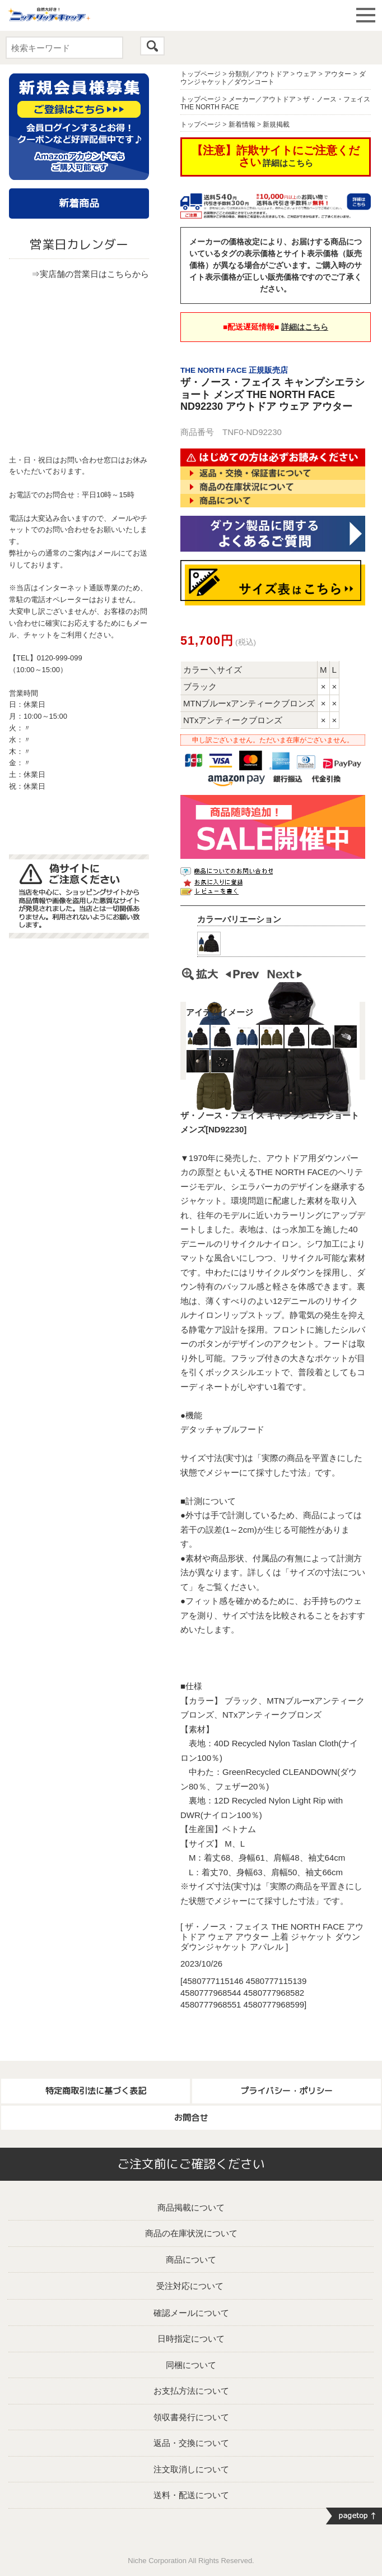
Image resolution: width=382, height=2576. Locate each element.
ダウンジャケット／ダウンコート (273, 78)
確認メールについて (191, 2313)
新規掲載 (276, 124)
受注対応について (189, 2286)
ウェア (306, 74)
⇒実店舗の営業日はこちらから (90, 274)
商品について (191, 2259)
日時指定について (191, 2338)
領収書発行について (191, 2417)
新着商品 (79, 203)
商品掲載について (191, 2207)
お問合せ (191, 2118)
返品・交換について (191, 2443)
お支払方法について (191, 2390)
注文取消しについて (191, 2469)
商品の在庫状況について (191, 2233)
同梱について (191, 2365)
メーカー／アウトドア (262, 99)
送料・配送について (191, 2495)
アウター (337, 74)
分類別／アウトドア (259, 74)
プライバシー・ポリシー (286, 2091)
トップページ (200, 74)
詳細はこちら (288, 163)
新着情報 (242, 124)
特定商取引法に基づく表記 (95, 2091)
